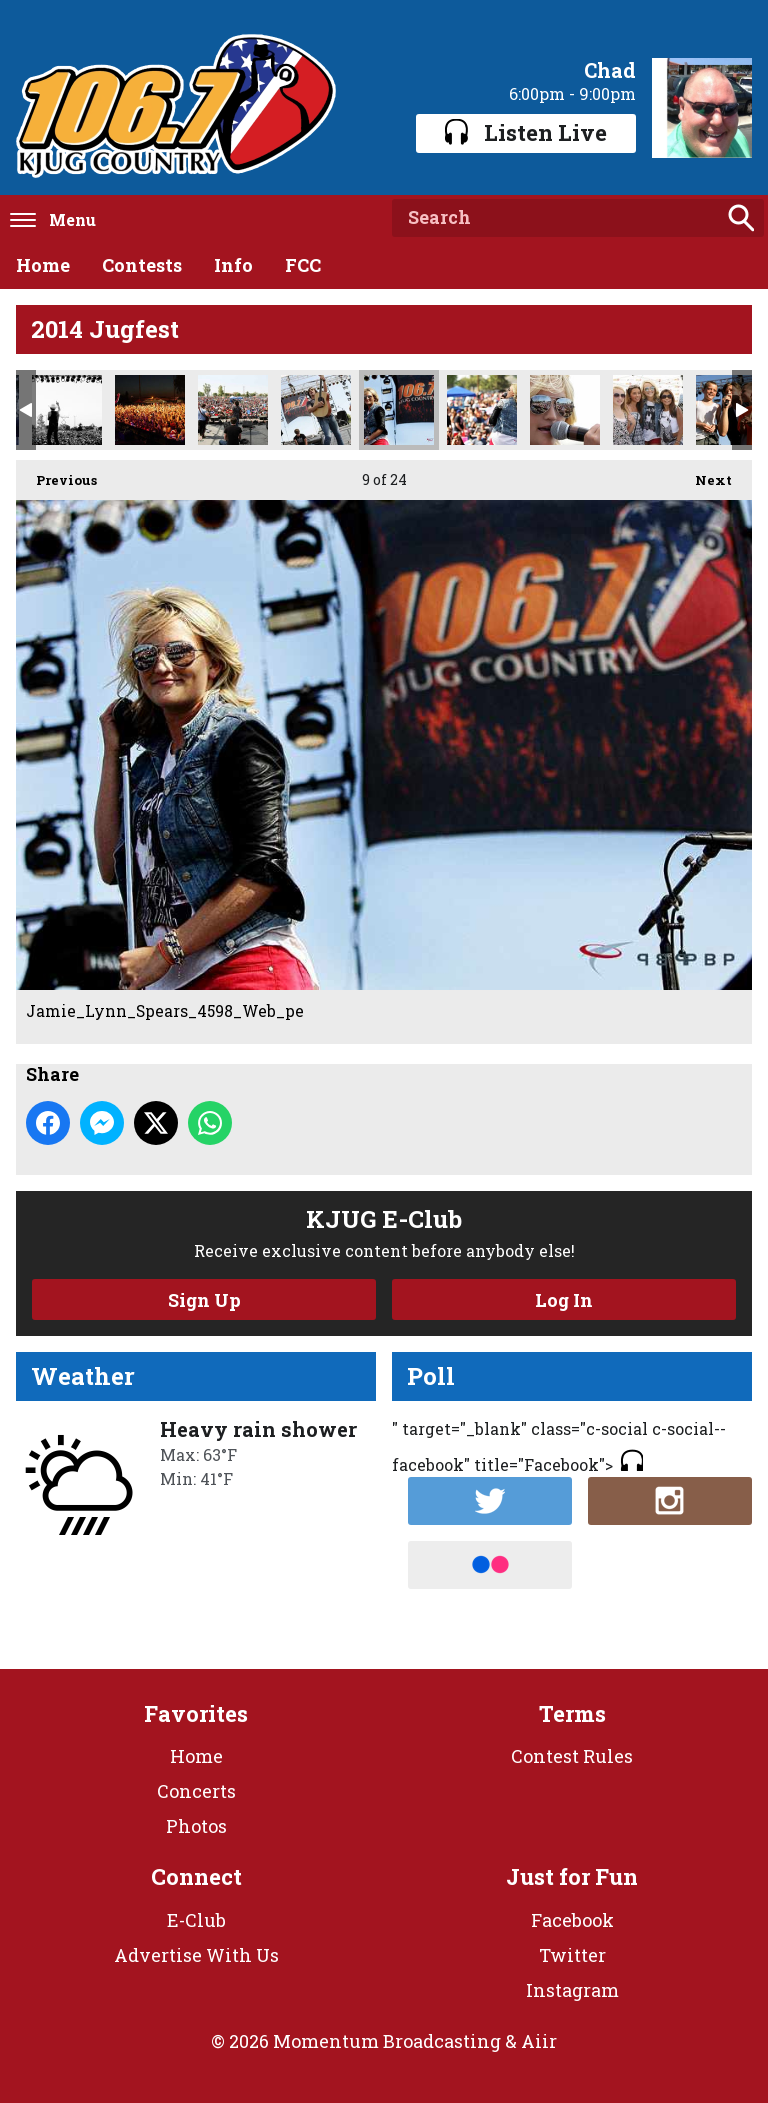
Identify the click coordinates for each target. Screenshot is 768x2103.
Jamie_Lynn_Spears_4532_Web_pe (565, 410)
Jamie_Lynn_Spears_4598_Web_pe (399, 410)
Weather (83, 1376)
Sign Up (204, 1300)
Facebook (572, 1920)
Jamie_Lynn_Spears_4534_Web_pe (482, 410)
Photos (196, 1826)
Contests (142, 265)
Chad (610, 70)
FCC (303, 265)
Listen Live (526, 132)
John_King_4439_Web (316, 410)
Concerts (196, 1791)
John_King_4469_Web (233, 410)
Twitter (572, 1955)
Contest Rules (572, 1756)
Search (741, 218)
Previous (56, 474)
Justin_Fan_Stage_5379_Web (150, 410)
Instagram (572, 1990)
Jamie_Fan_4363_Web (648, 410)
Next (703, 474)
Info (233, 265)
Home (43, 265)
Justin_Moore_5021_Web (67, 410)
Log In (564, 1300)
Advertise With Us (196, 1955)
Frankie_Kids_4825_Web (731, 410)
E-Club (196, 1920)
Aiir (539, 2041)
